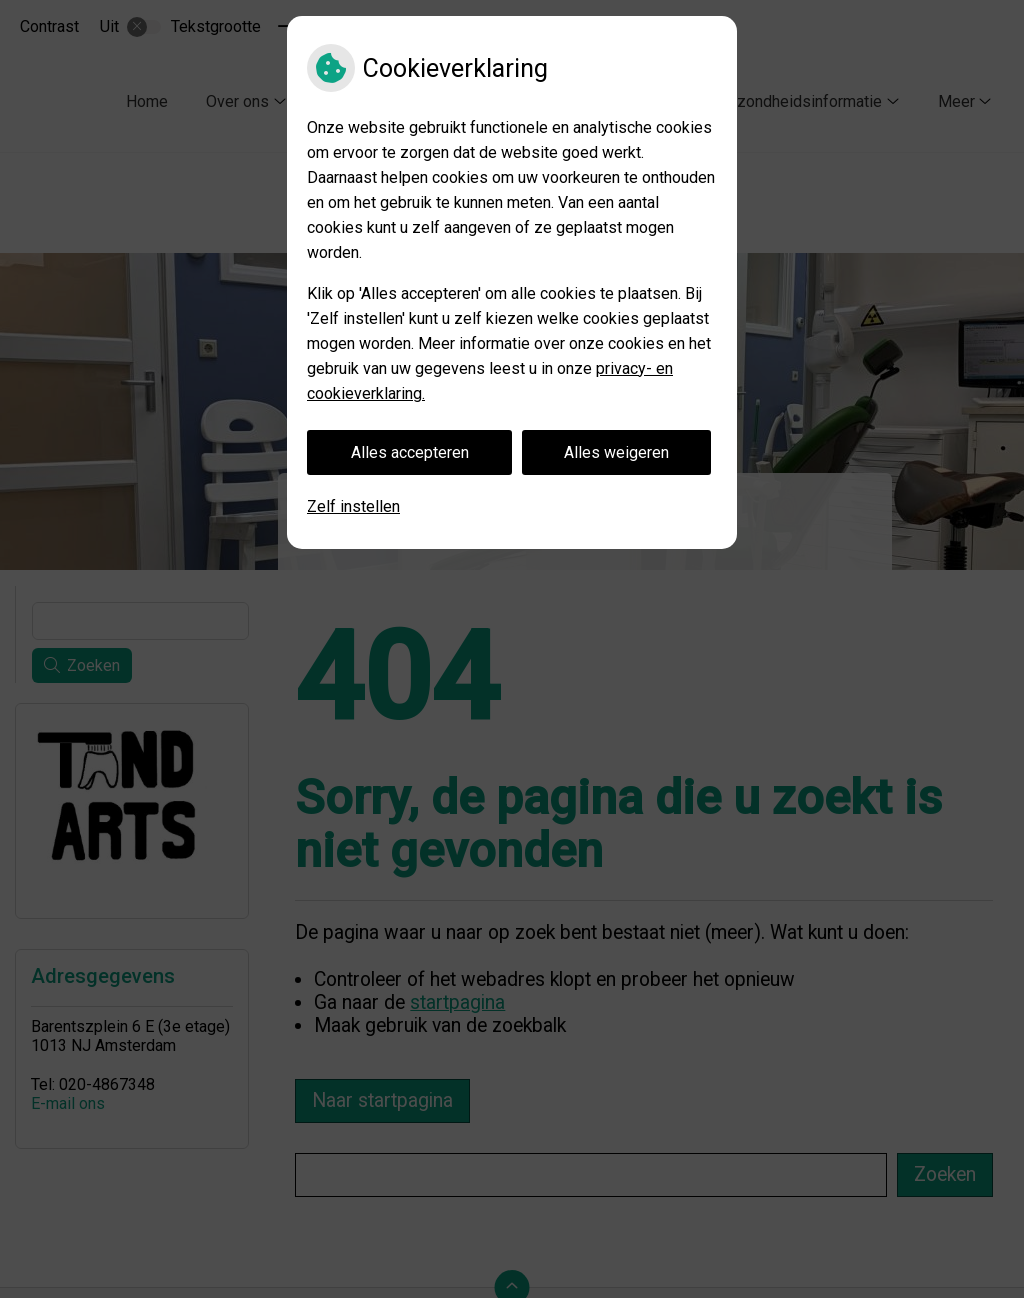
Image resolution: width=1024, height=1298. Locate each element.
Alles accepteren (410, 452)
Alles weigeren (616, 452)
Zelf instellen (353, 506)
